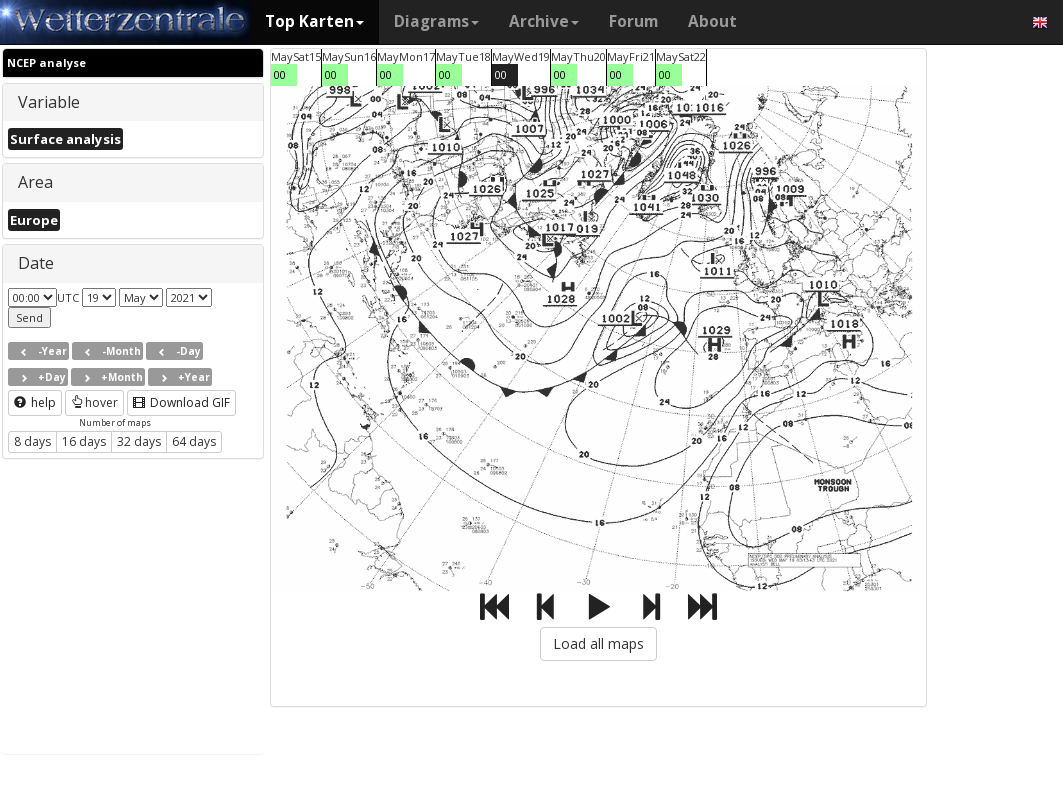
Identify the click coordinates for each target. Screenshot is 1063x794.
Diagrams (436, 21)
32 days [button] (139, 441)
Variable (49, 102)
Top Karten (314, 21)
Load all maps (598, 643)
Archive (544, 21)
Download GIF (181, 402)
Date (36, 263)
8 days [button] (32, 441)
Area (35, 182)
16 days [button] (84, 441)
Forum (633, 21)
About (712, 21)
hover (94, 402)
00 (280, 74)
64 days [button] (194, 441)
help (35, 402)
